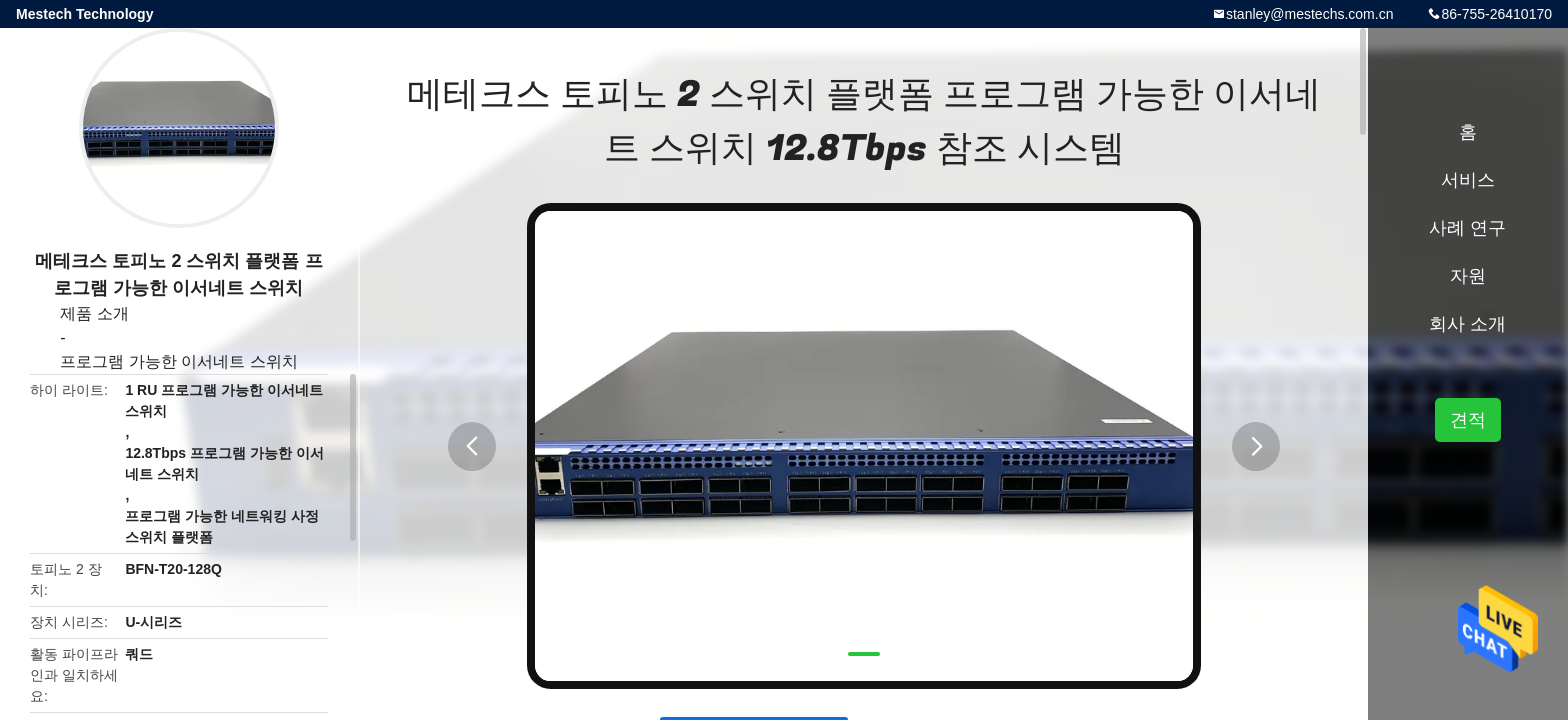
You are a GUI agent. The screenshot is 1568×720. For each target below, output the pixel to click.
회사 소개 (1467, 324)
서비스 (1468, 180)
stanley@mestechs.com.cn (1310, 14)
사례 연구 (1467, 228)
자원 (1468, 276)
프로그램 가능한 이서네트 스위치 (178, 361)
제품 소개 (94, 313)
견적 (1468, 420)
